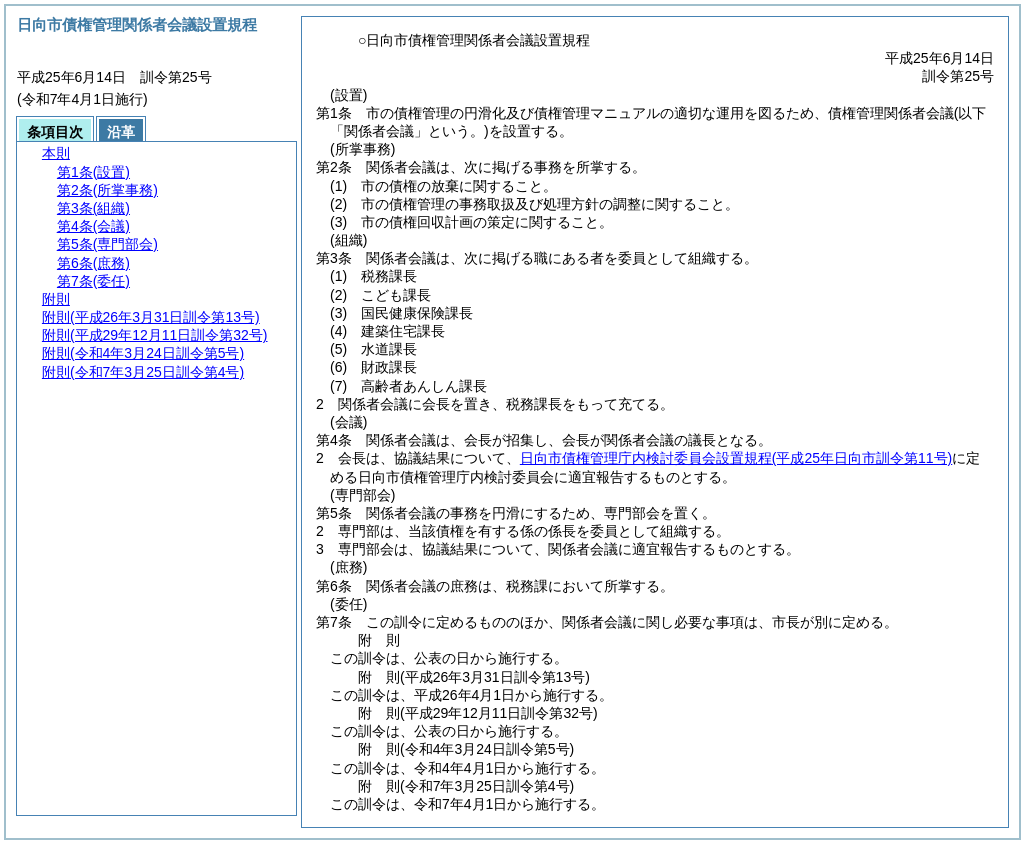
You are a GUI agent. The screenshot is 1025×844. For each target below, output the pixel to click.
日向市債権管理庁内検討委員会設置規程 (736, 458)
